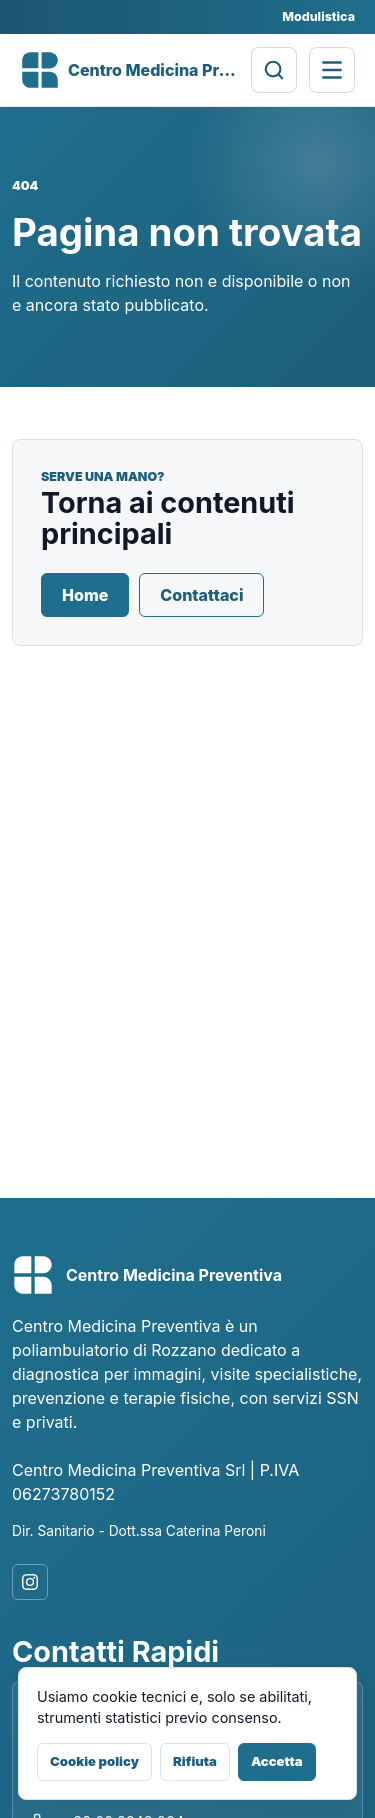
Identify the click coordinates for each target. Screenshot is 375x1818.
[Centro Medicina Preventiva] (129, 70)
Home (85, 595)
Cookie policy (94, 1761)
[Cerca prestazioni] (274, 70)
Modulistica (318, 16)
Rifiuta (195, 1761)
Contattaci (201, 595)
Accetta (277, 1761)
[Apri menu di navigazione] (332, 70)
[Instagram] (30, 1582)
